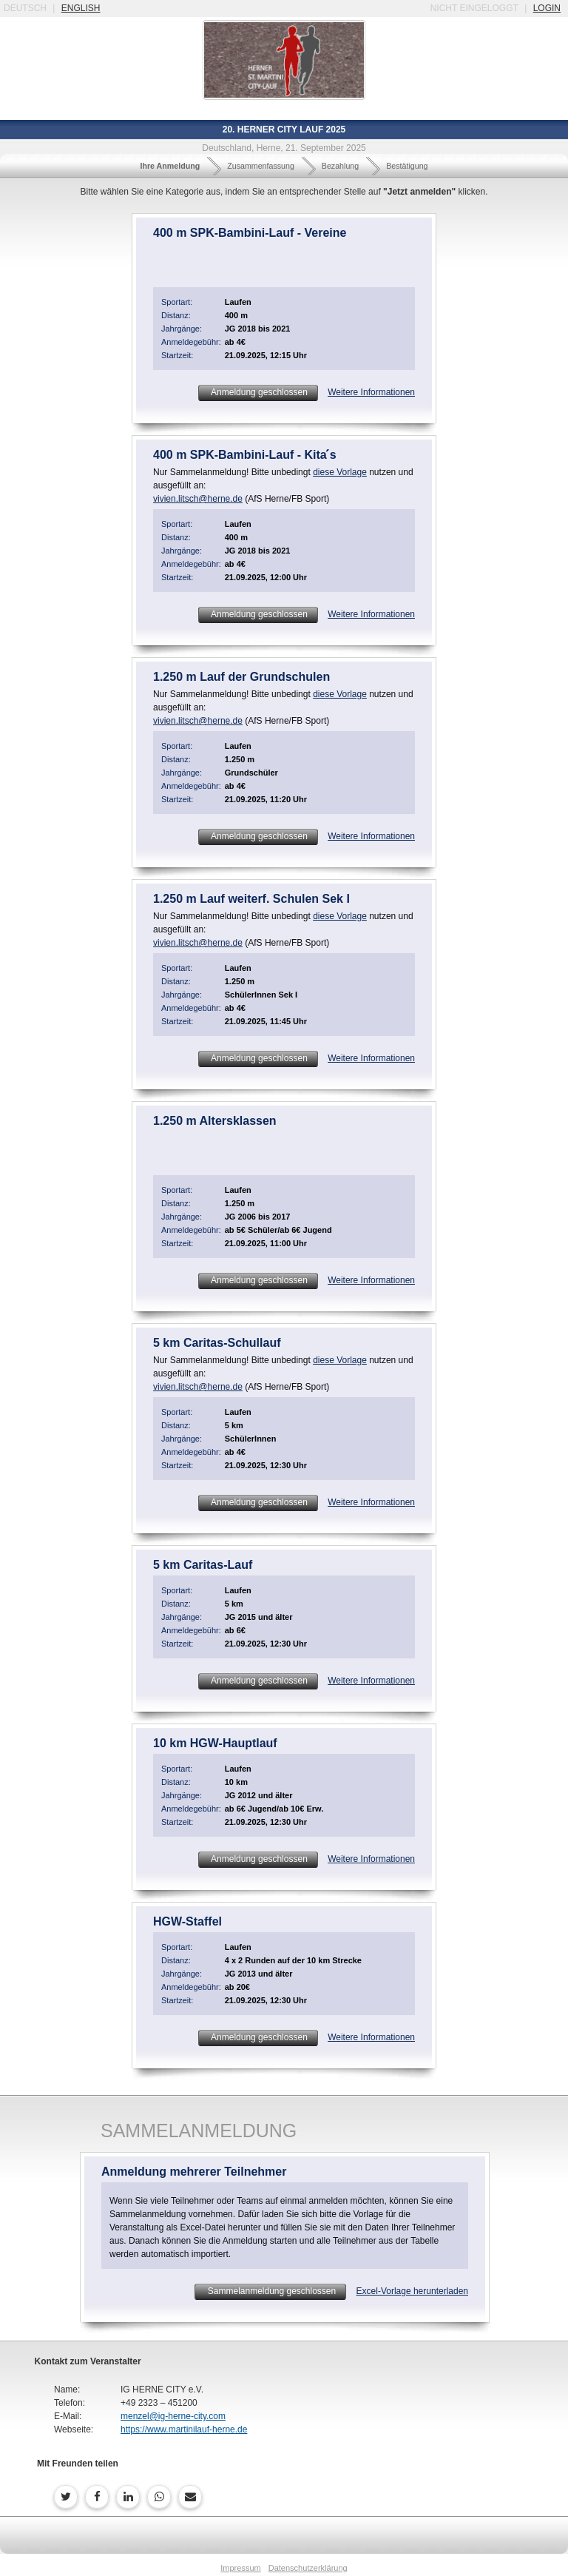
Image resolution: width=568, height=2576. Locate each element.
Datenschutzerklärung (308, 2567)
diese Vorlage (340, 472)
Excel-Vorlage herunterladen (412, 2291)
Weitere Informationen (371, 392)
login (547, 8)
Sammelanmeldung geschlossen (270, 2291)
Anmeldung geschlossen (258, 392)
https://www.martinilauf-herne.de (184, 2429)
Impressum (240, 2567)
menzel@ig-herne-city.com (173, 2416)
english (81, 8)
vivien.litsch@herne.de (198, 499)
